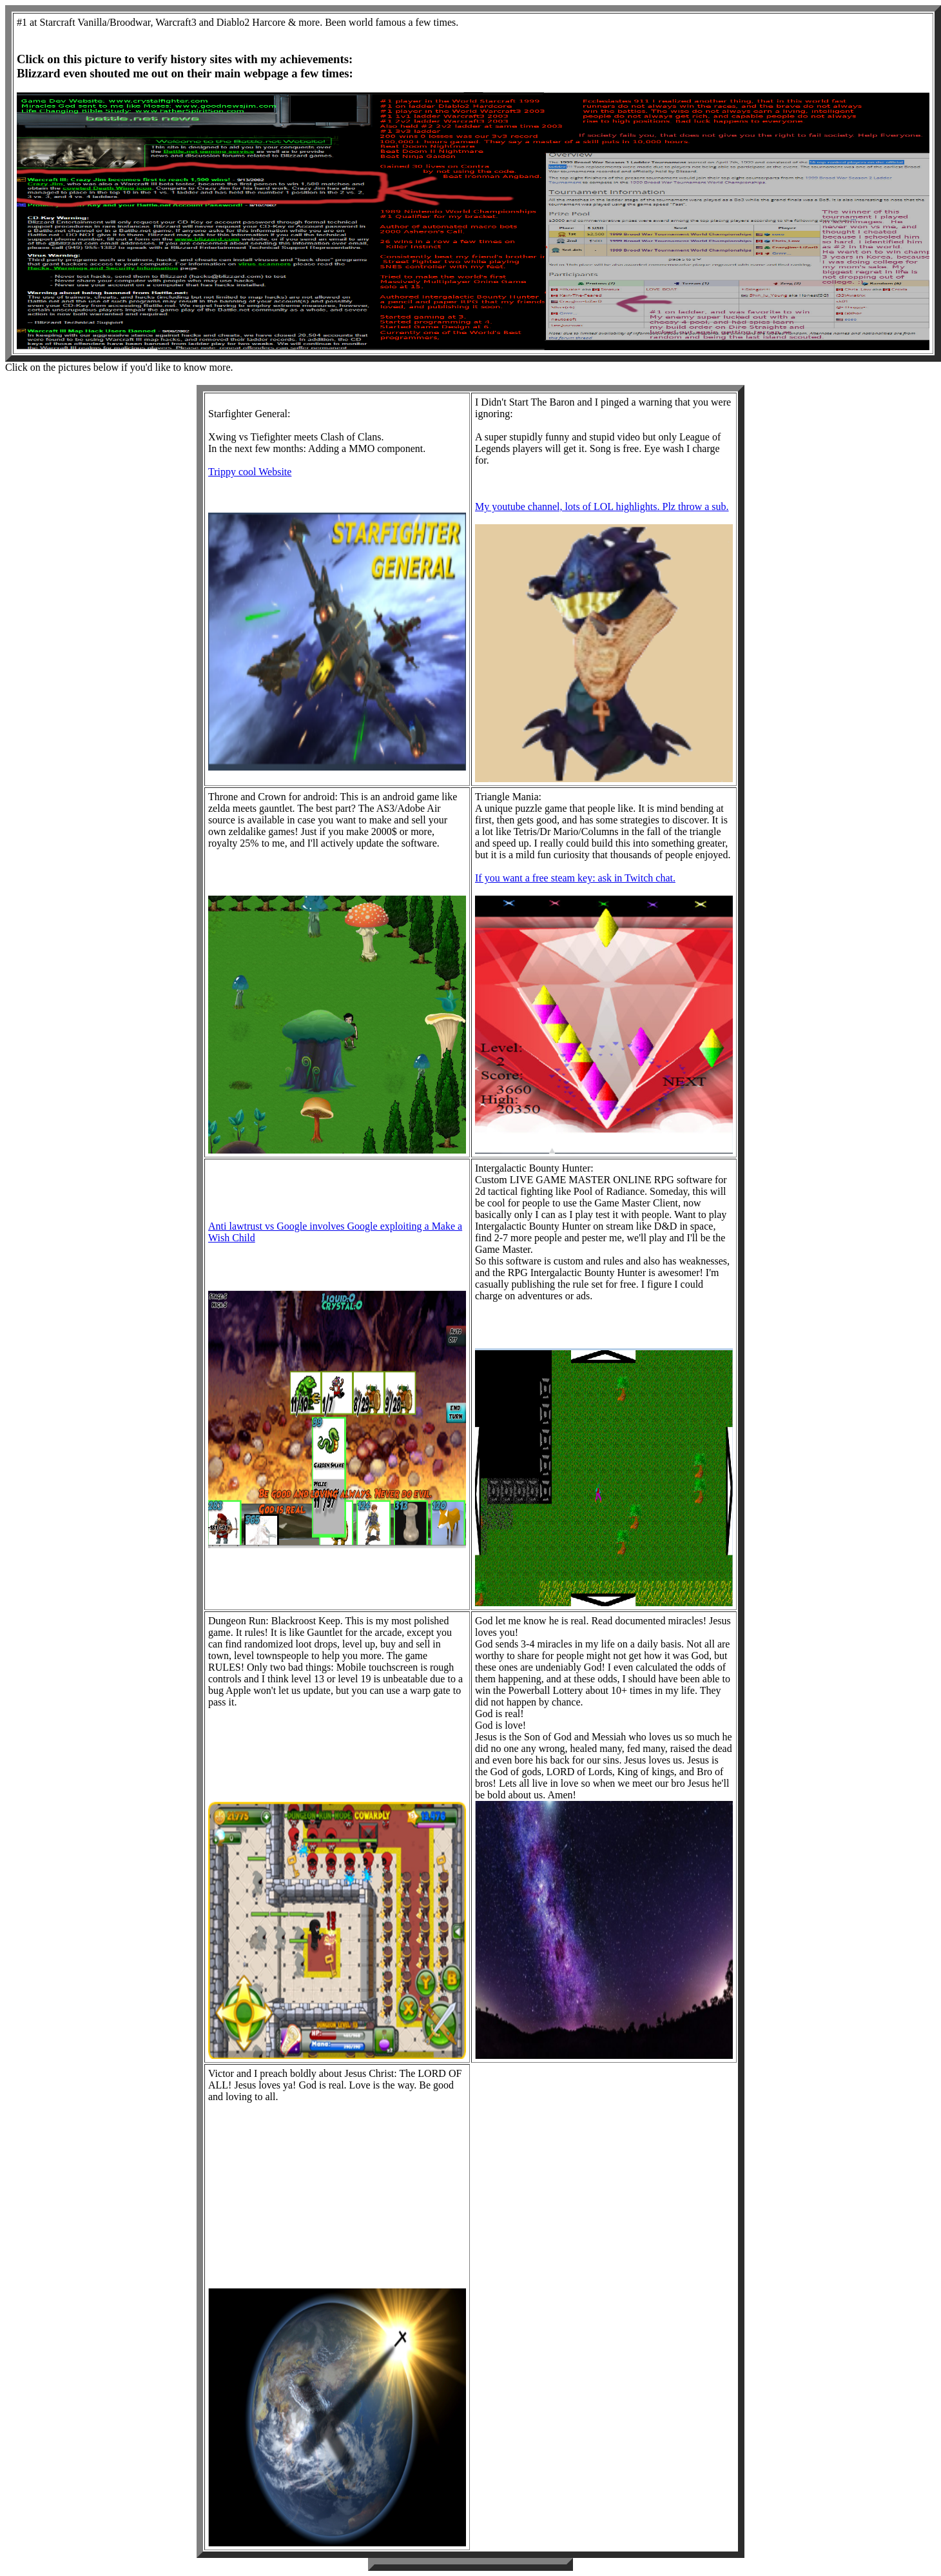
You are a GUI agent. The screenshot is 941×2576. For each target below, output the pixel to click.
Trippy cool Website (249, 471)
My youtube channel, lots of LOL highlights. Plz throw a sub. (602, 506)
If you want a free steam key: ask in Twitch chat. (575, 877)
